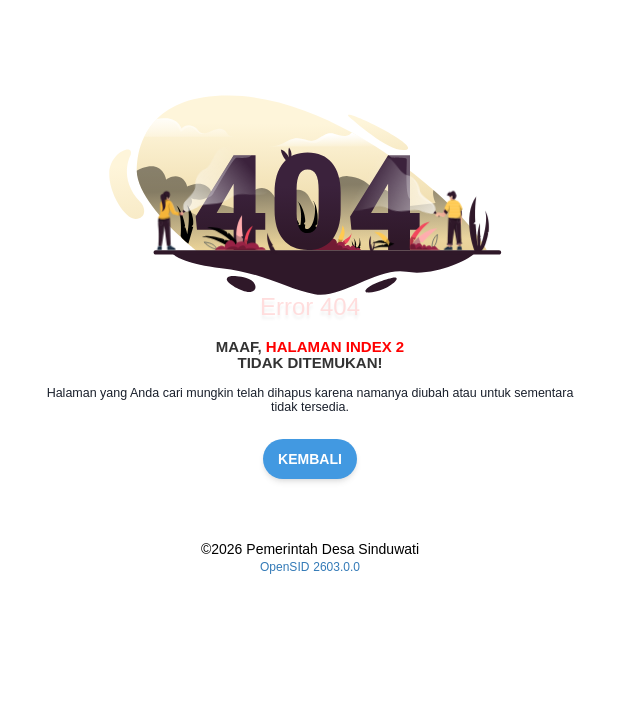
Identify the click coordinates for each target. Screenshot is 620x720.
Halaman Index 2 (335, 346)
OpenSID (284, 567)
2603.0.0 (336, 567)
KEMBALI (310, 459)
